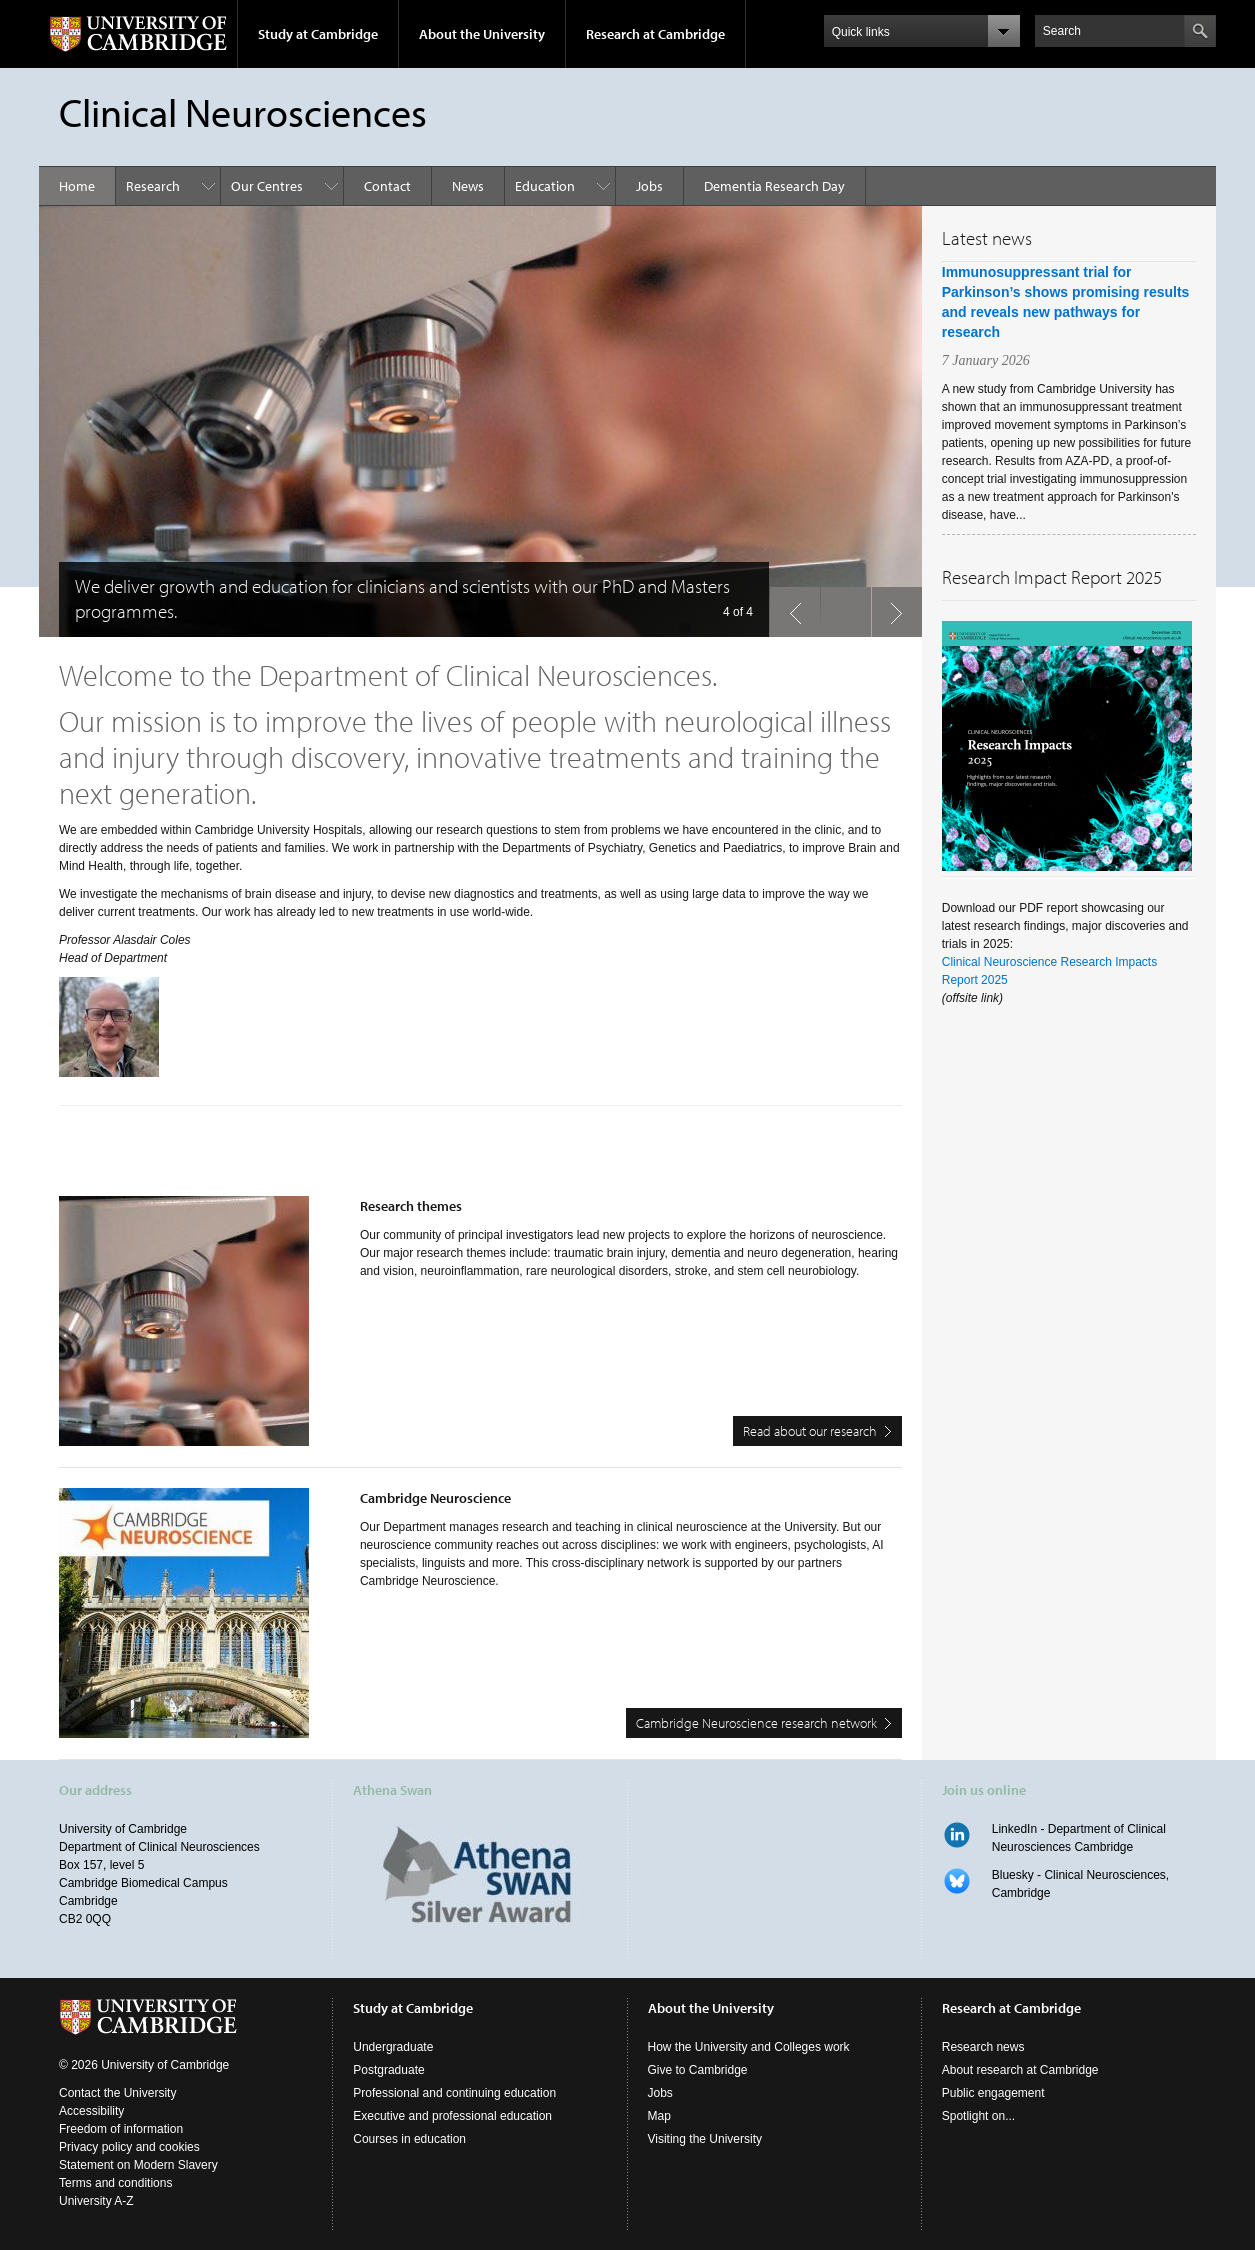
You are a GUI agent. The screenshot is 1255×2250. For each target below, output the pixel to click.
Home (77, 186)
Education (545, 186)
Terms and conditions (115, 2183)
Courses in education (409, 2139)
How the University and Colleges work (749, 2047)
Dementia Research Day (774, 186)
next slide (891, 607)
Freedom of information (121, 2129)
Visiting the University (705, 2139)
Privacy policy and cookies (129, 2147)
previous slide (789, 607)
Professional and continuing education (454, 2093)
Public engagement (993, 2093)
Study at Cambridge (318, 34)
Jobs (649, 186)
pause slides (840, 607)
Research (153, 186)
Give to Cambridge (698, 2070)
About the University (482, 34)
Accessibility (91, 2111)
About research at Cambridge (1020, 2070)
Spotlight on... (978, 2116)
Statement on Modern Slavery (138, 2165)
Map (659, 2116)
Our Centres (267, 186)
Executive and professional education (452, 2116)
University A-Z (96, 2201)
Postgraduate (388, 2070)
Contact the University (117, 2093)
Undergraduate (393, 2047)
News (468, 186)
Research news (983, 2047)
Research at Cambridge (655, 34)
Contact (387, 186)
